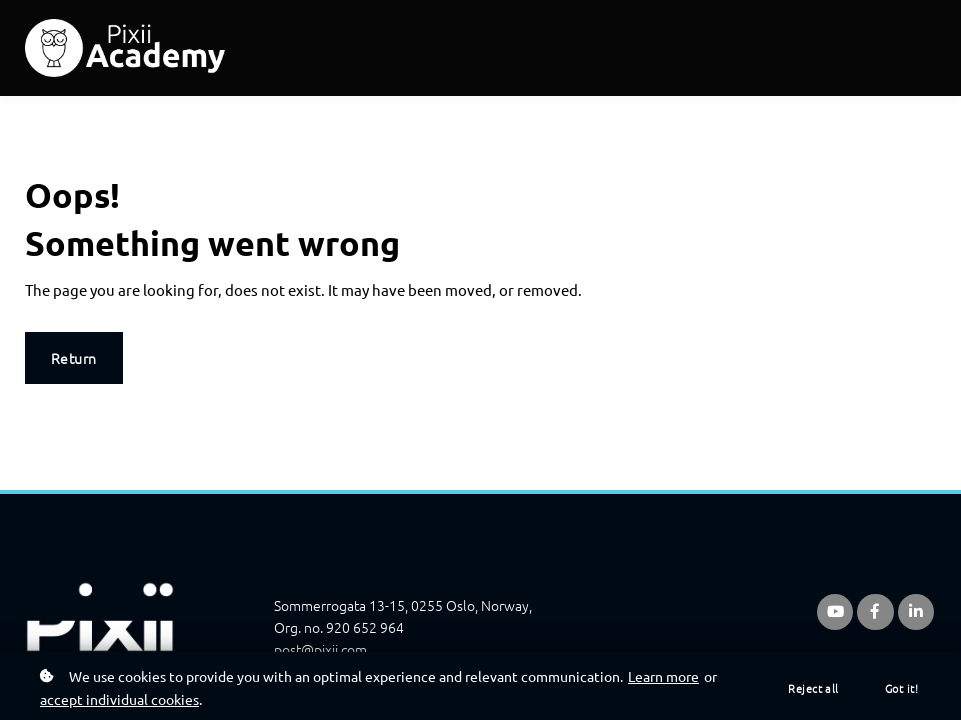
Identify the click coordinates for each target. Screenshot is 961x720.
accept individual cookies (119, 699)
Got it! (901, 688)
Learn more (663, 676)
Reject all (813, 688)
